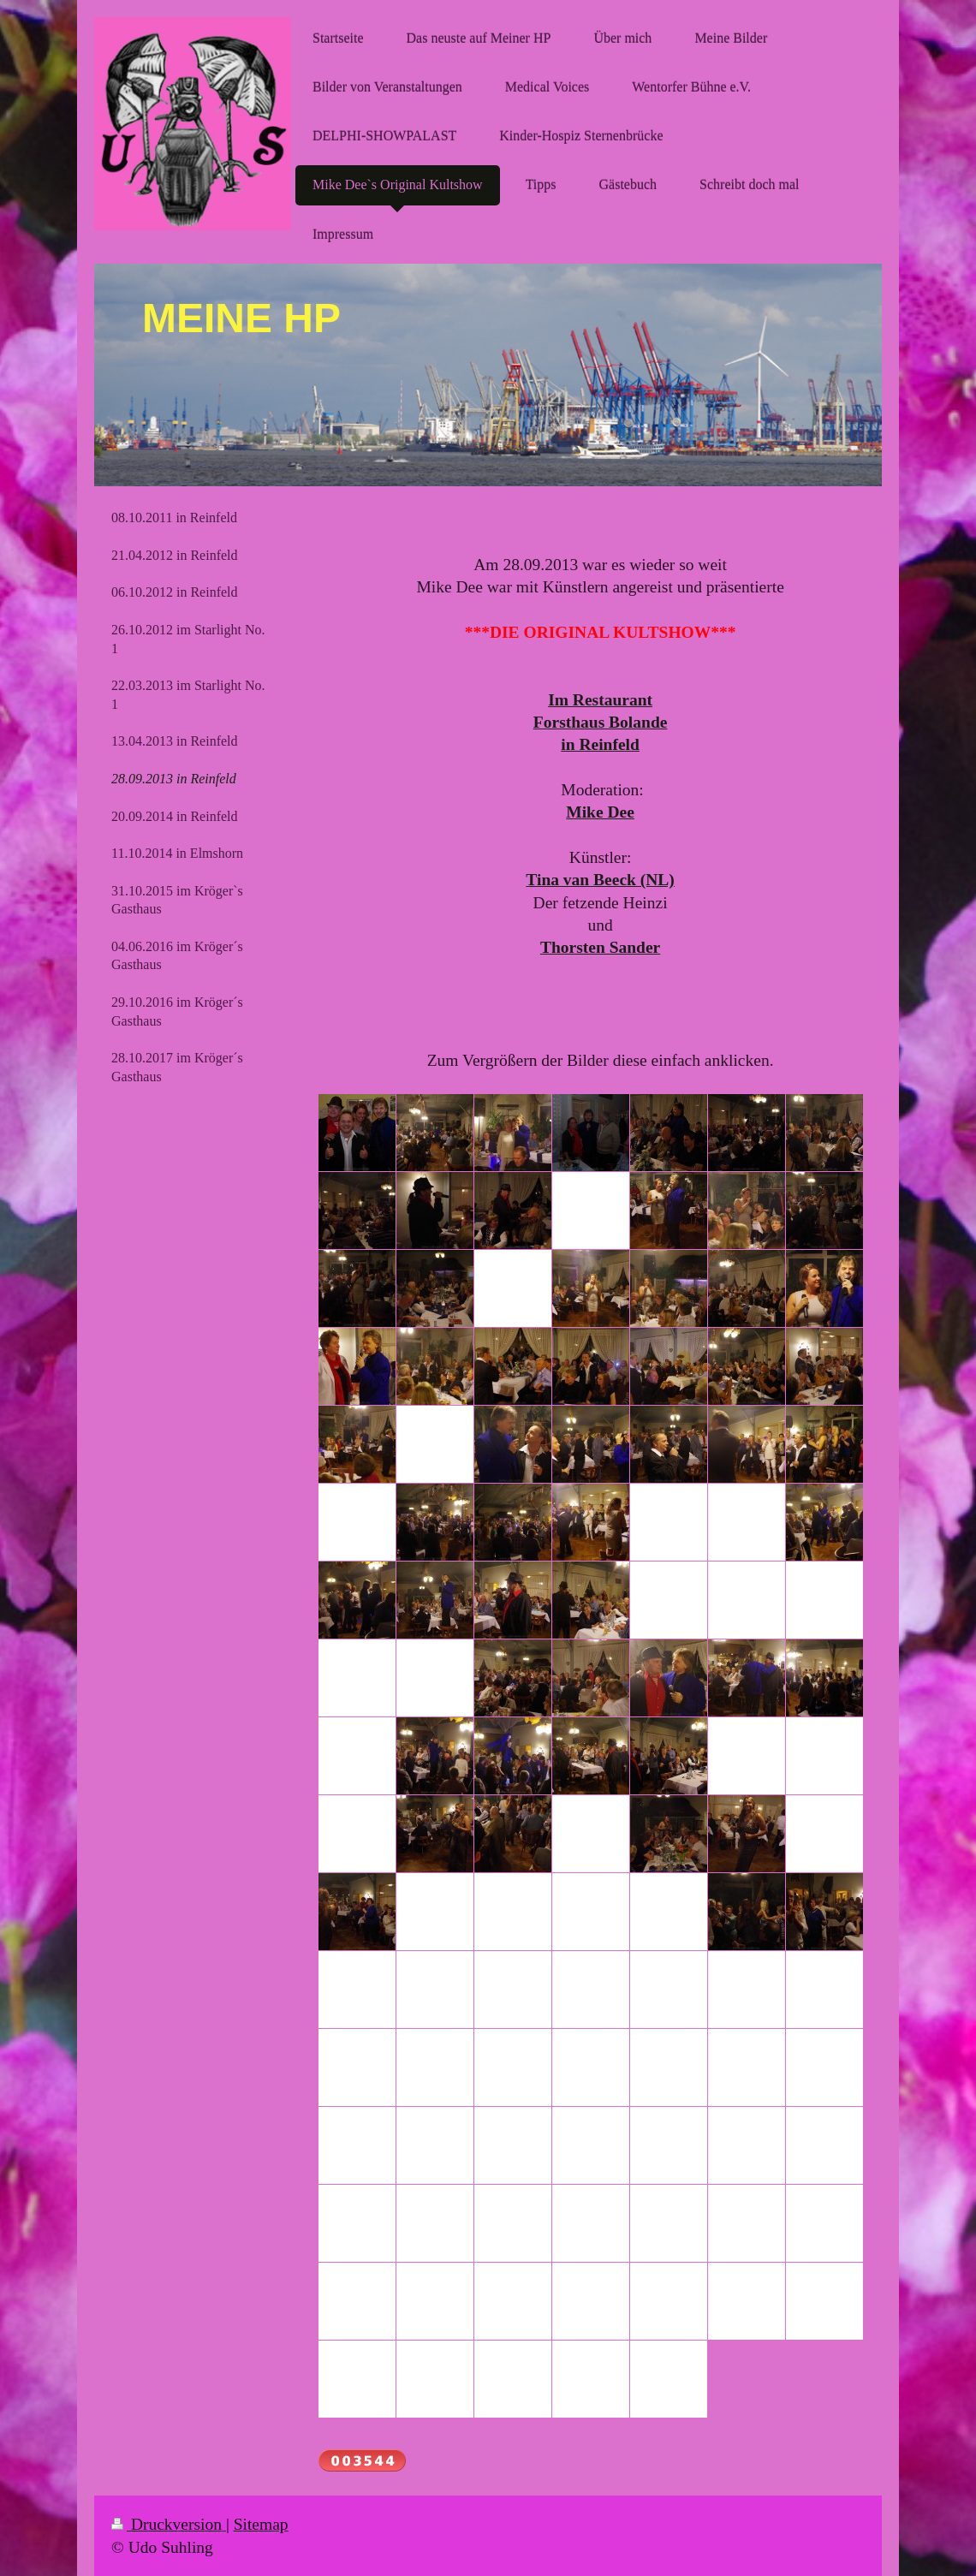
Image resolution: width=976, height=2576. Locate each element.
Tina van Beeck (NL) (600, 880)
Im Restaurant (600, 700)
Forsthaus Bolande (600, 722)
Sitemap (261, 2524)
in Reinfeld (600, 744)
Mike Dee (600, 812)
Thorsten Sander (600, 947)
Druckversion (168, 2524)
